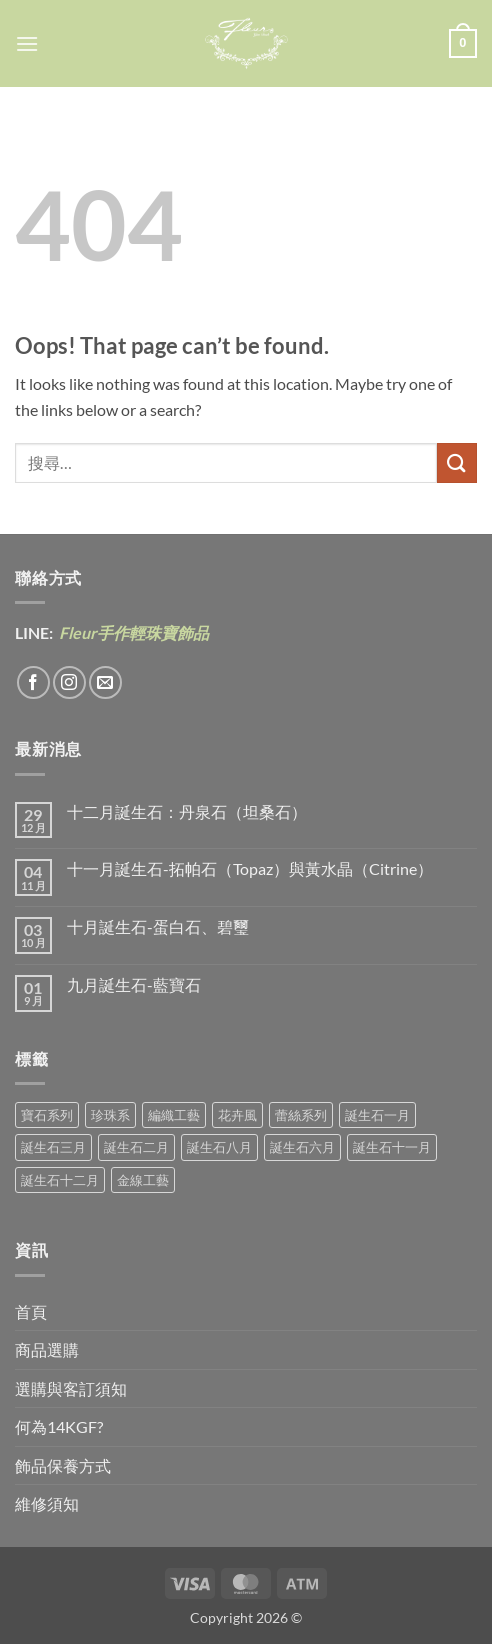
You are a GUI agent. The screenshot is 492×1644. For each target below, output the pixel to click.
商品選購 (47, 1349)
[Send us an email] (105, 682)
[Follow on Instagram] (69, 682)
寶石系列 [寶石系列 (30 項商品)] (47, 1115)
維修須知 (47, 1503)
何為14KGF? (59, 1426)
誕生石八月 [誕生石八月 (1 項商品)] (219, 1147)
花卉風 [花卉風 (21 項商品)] (237, 1115)
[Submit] (457, 462)
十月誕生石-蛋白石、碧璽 (158, 926)
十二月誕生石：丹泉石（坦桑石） (187, 811)
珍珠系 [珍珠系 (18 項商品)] (110, 1115)
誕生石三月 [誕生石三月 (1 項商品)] (53, 1147)
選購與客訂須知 (71, 1388)
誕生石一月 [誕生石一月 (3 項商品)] (377, 1115)
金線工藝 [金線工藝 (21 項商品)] (143, 1180)
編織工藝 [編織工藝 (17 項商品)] (174, 1115)
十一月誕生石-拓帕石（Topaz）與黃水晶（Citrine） (250, 868)
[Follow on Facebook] (33, 682)
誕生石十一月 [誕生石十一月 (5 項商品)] (392, 1147)
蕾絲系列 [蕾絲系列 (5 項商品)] (301, 1115)
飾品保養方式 (63, 1465)
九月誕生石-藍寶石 (134, 984)
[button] (27, 43)
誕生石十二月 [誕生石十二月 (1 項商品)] (60, 1180)
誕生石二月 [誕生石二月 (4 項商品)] (136, 1147)
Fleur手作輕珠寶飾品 (132, 632)
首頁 (31, 1311)
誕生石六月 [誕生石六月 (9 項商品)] (302, 1147)
